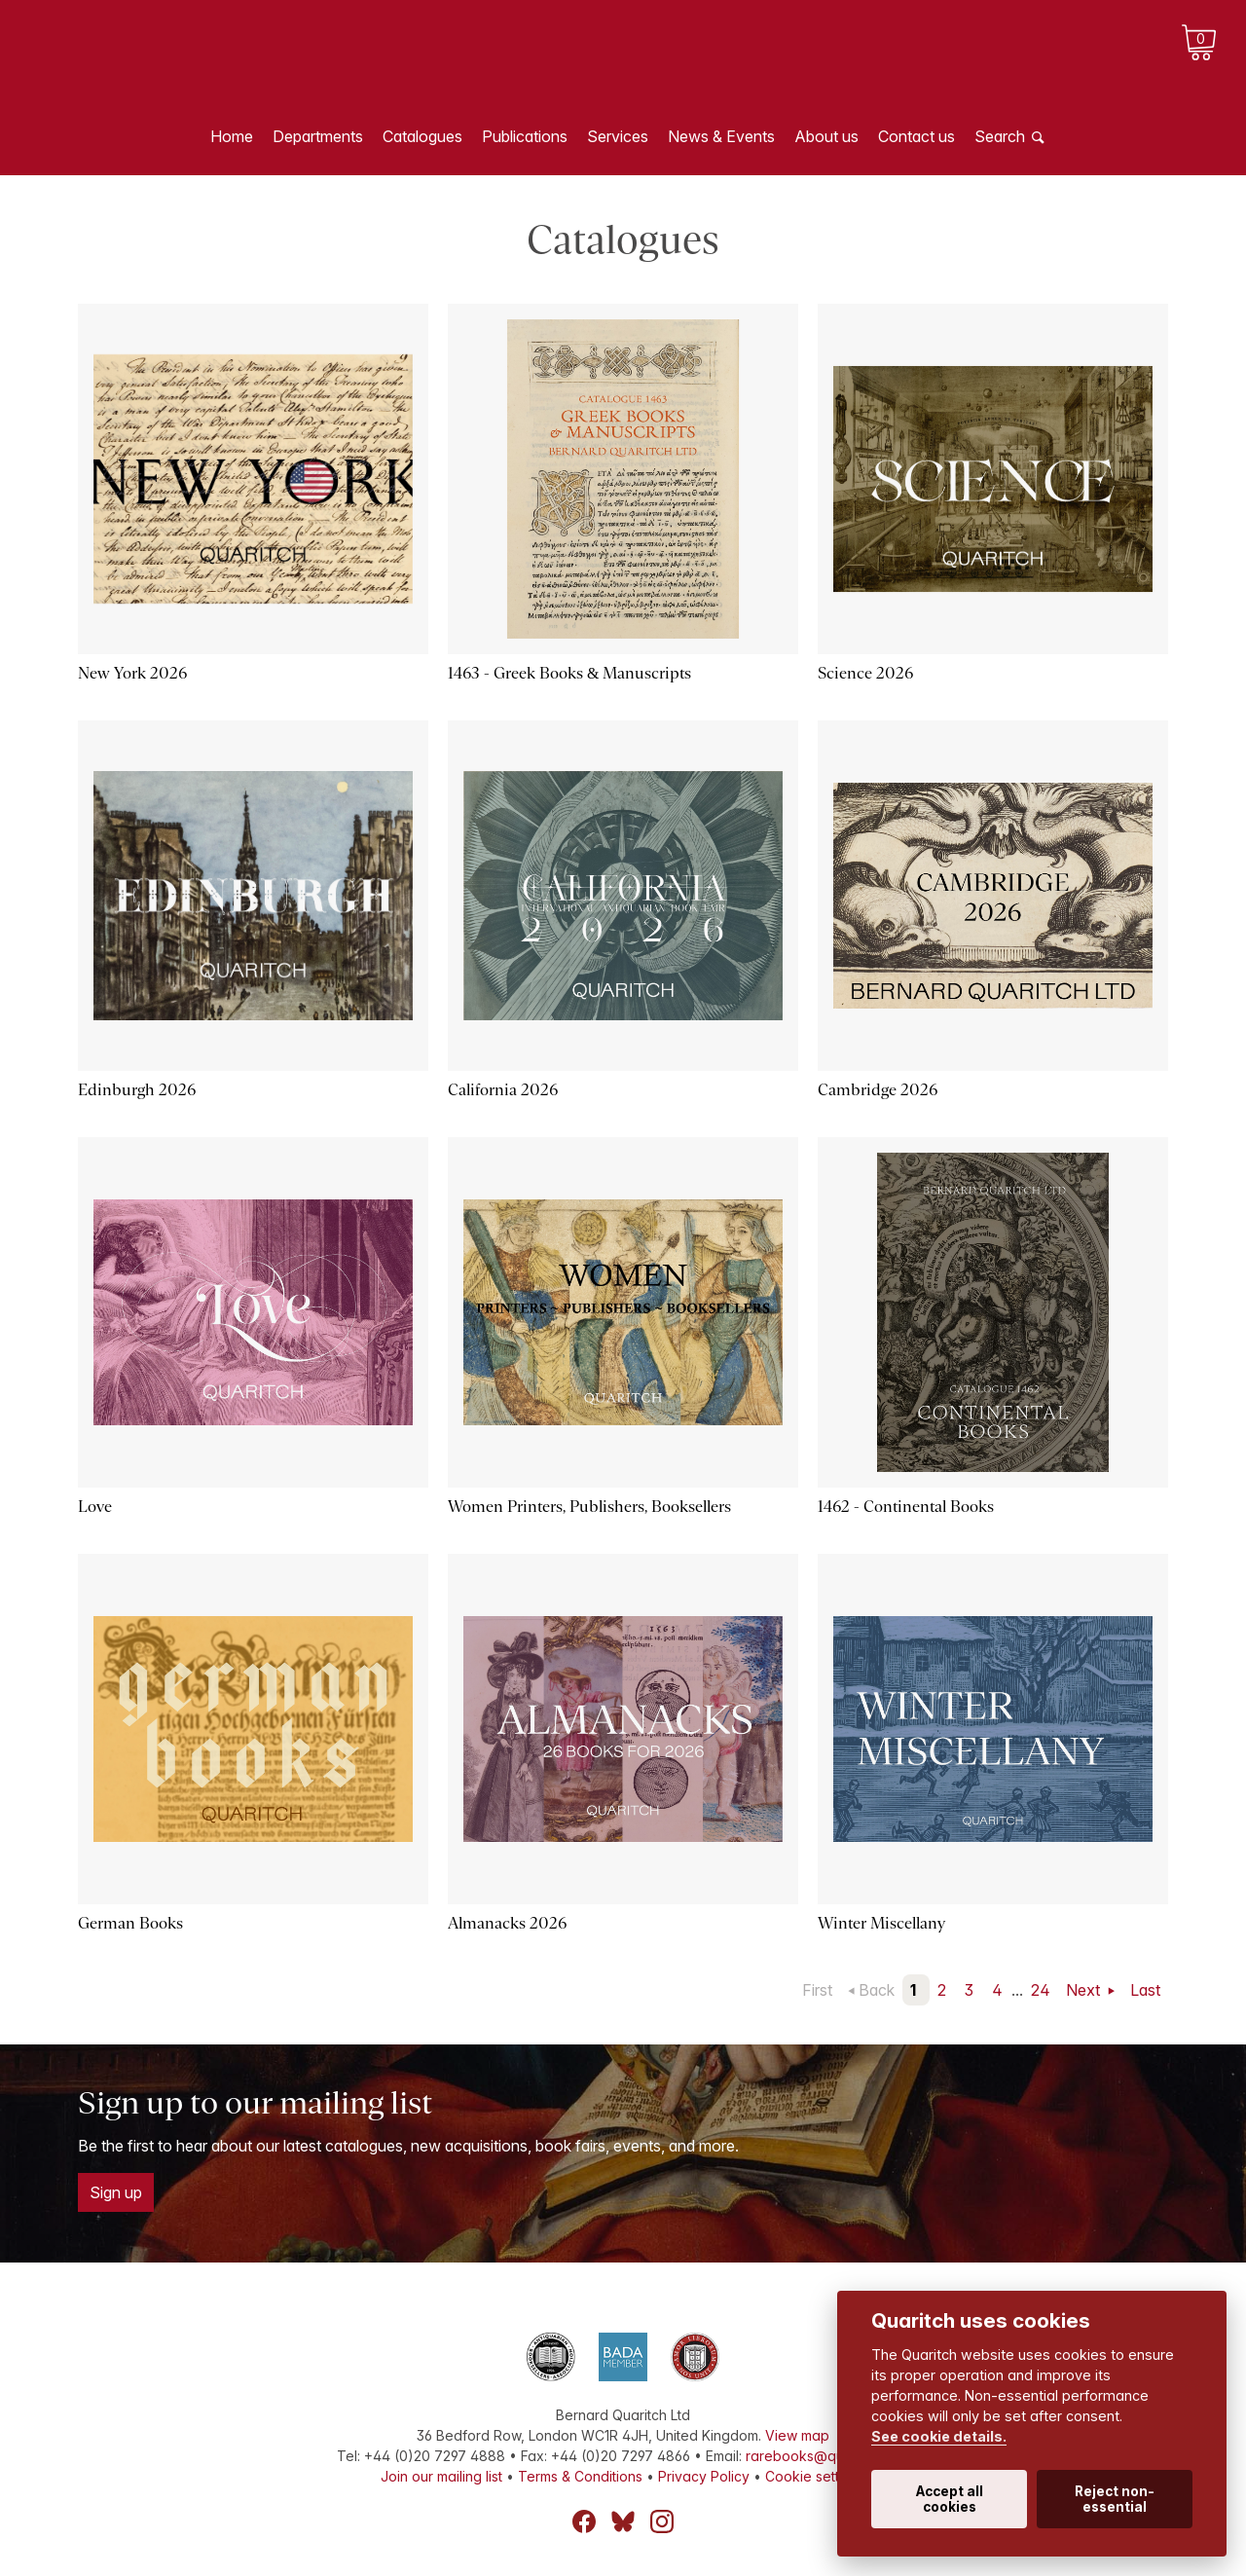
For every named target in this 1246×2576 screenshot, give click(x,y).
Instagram (662, 2521)
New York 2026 (132, 673)
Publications (525, 136)
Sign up (116, 2192)
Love (95, 1506)
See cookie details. (939, 2436)
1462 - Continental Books (906, 1506)
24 (1040, 1990)
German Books (130, 1923)
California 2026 (503, 1090)
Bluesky (623, 2521)
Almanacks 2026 (507, 1923)
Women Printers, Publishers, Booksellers (589, 1506)
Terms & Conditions (580, 2476)
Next (1085, 1990)
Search (999, 136)
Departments (318, 136)
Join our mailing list (441, 2476)
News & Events (721, 136)
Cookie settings (815, 2476)
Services (617, 136)
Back (877, 1990)
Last (1145, 1990)
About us (826, 136)
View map (797, 2435)
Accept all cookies (949, 2499)
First (817, 1990)
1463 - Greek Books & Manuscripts (569, 673)
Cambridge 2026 (877, 1090)
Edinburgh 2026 (137, 1090)
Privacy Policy (704, 2476)
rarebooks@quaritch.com (828, 2455)
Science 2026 (865, 673)
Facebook (584, 2521)
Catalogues (422, 136)
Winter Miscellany (881, 1923)
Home (231, 136)
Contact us (916, 136)
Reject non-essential (1114, 2499)
